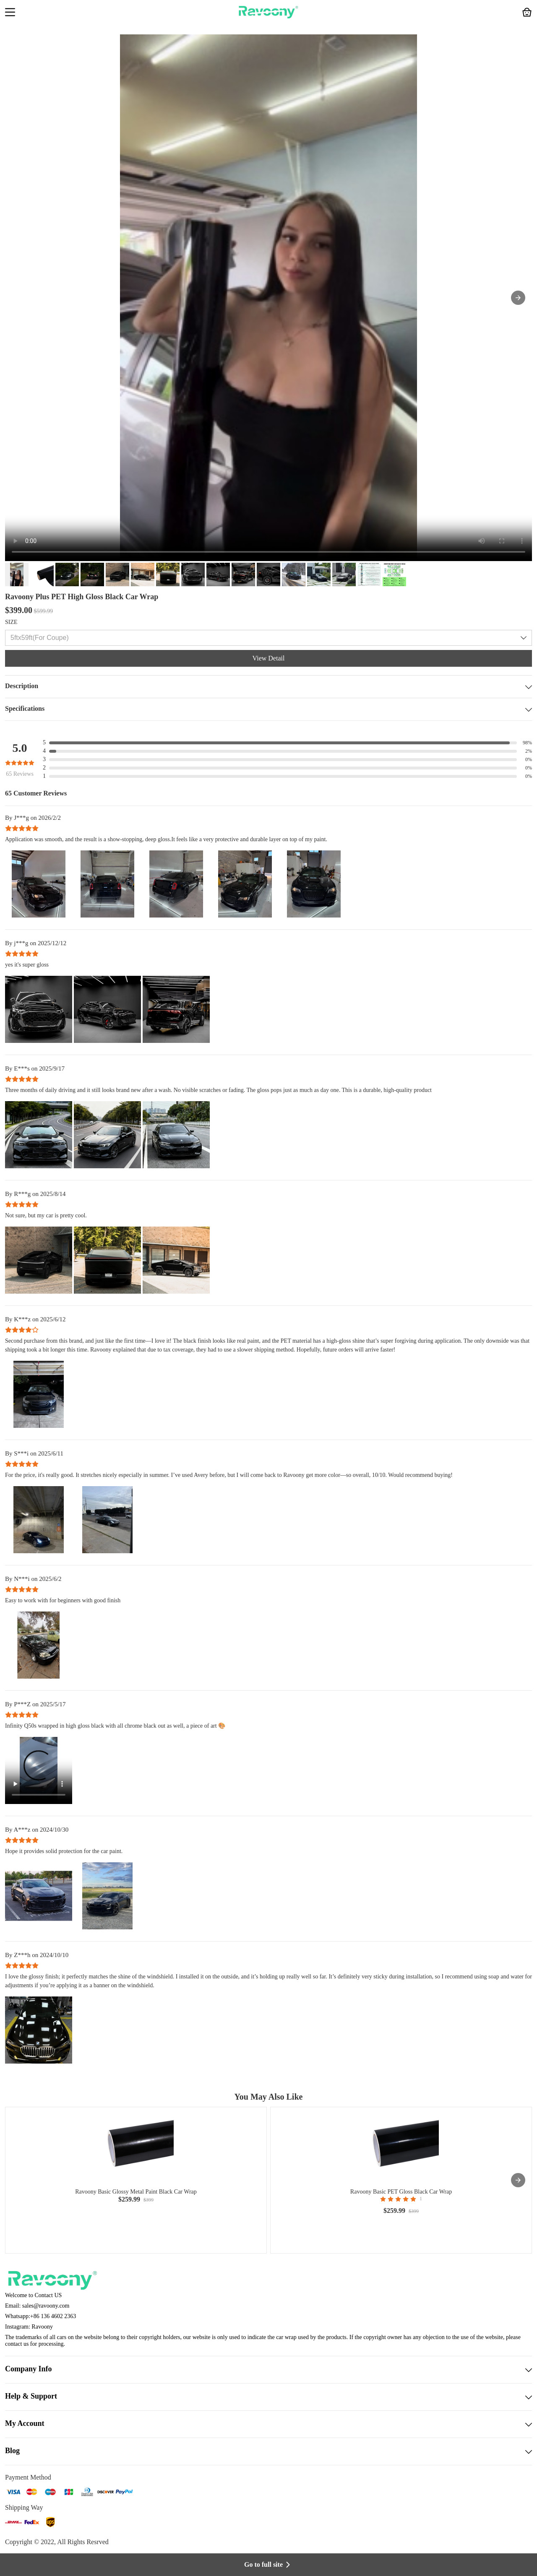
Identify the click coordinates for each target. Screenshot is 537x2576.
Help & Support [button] (268, 2397)
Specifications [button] (268, 709)
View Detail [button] (269, 658)
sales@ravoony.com (46, 2306)
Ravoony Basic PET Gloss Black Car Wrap (401, 2192)
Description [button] (268, 686)
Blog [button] (268, 2451)
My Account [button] (268, 2424)
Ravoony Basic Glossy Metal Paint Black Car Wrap (136, 2192)
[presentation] (518, 2180)
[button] (10, 13)
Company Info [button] (268, 2370)
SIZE (11, 622)
